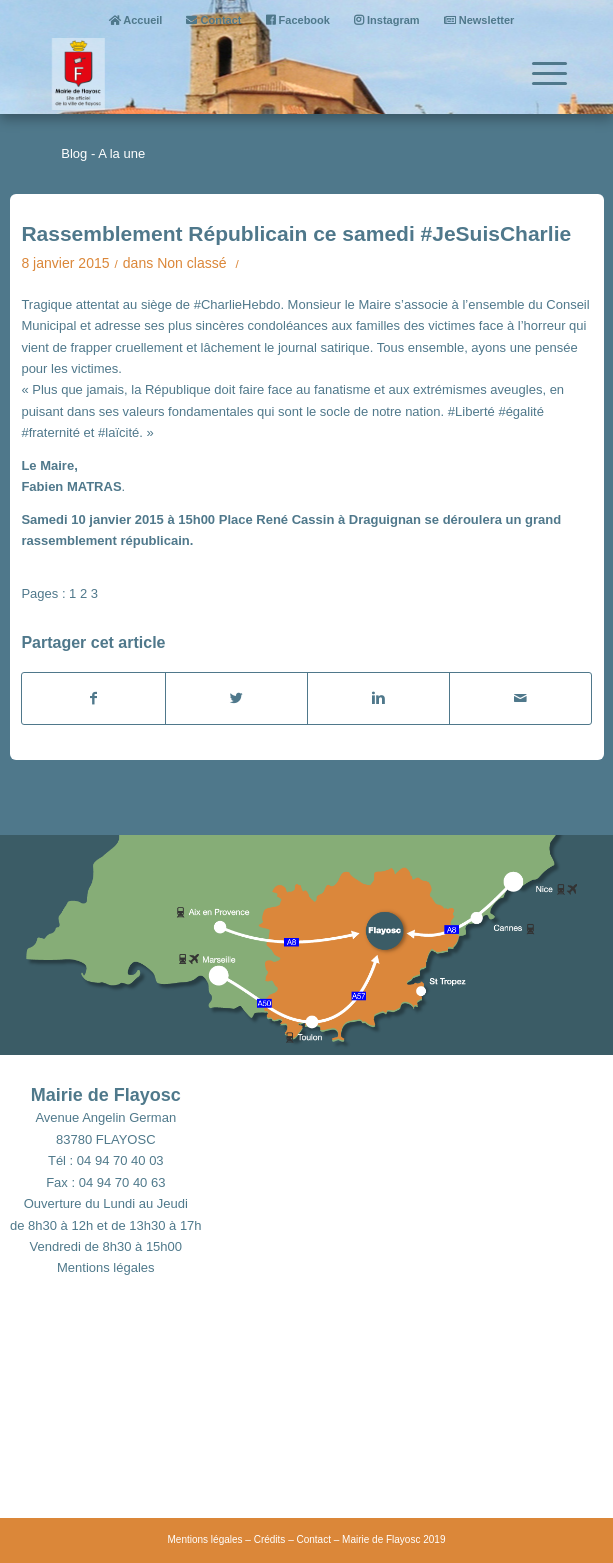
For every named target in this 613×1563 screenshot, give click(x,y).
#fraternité (50, 432)
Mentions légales (106, 1267)
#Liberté (471, 411)
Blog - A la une (103, 153)
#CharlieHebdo (237, 304)
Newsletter (479, 20)
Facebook (298, 20)
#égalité (521, 411)
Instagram (387, 20)
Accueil (136, 20)
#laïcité (118, 432)
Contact (213, 20)
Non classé (191, 263)
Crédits (270, 1539)
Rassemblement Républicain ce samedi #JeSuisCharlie (296, 233)
